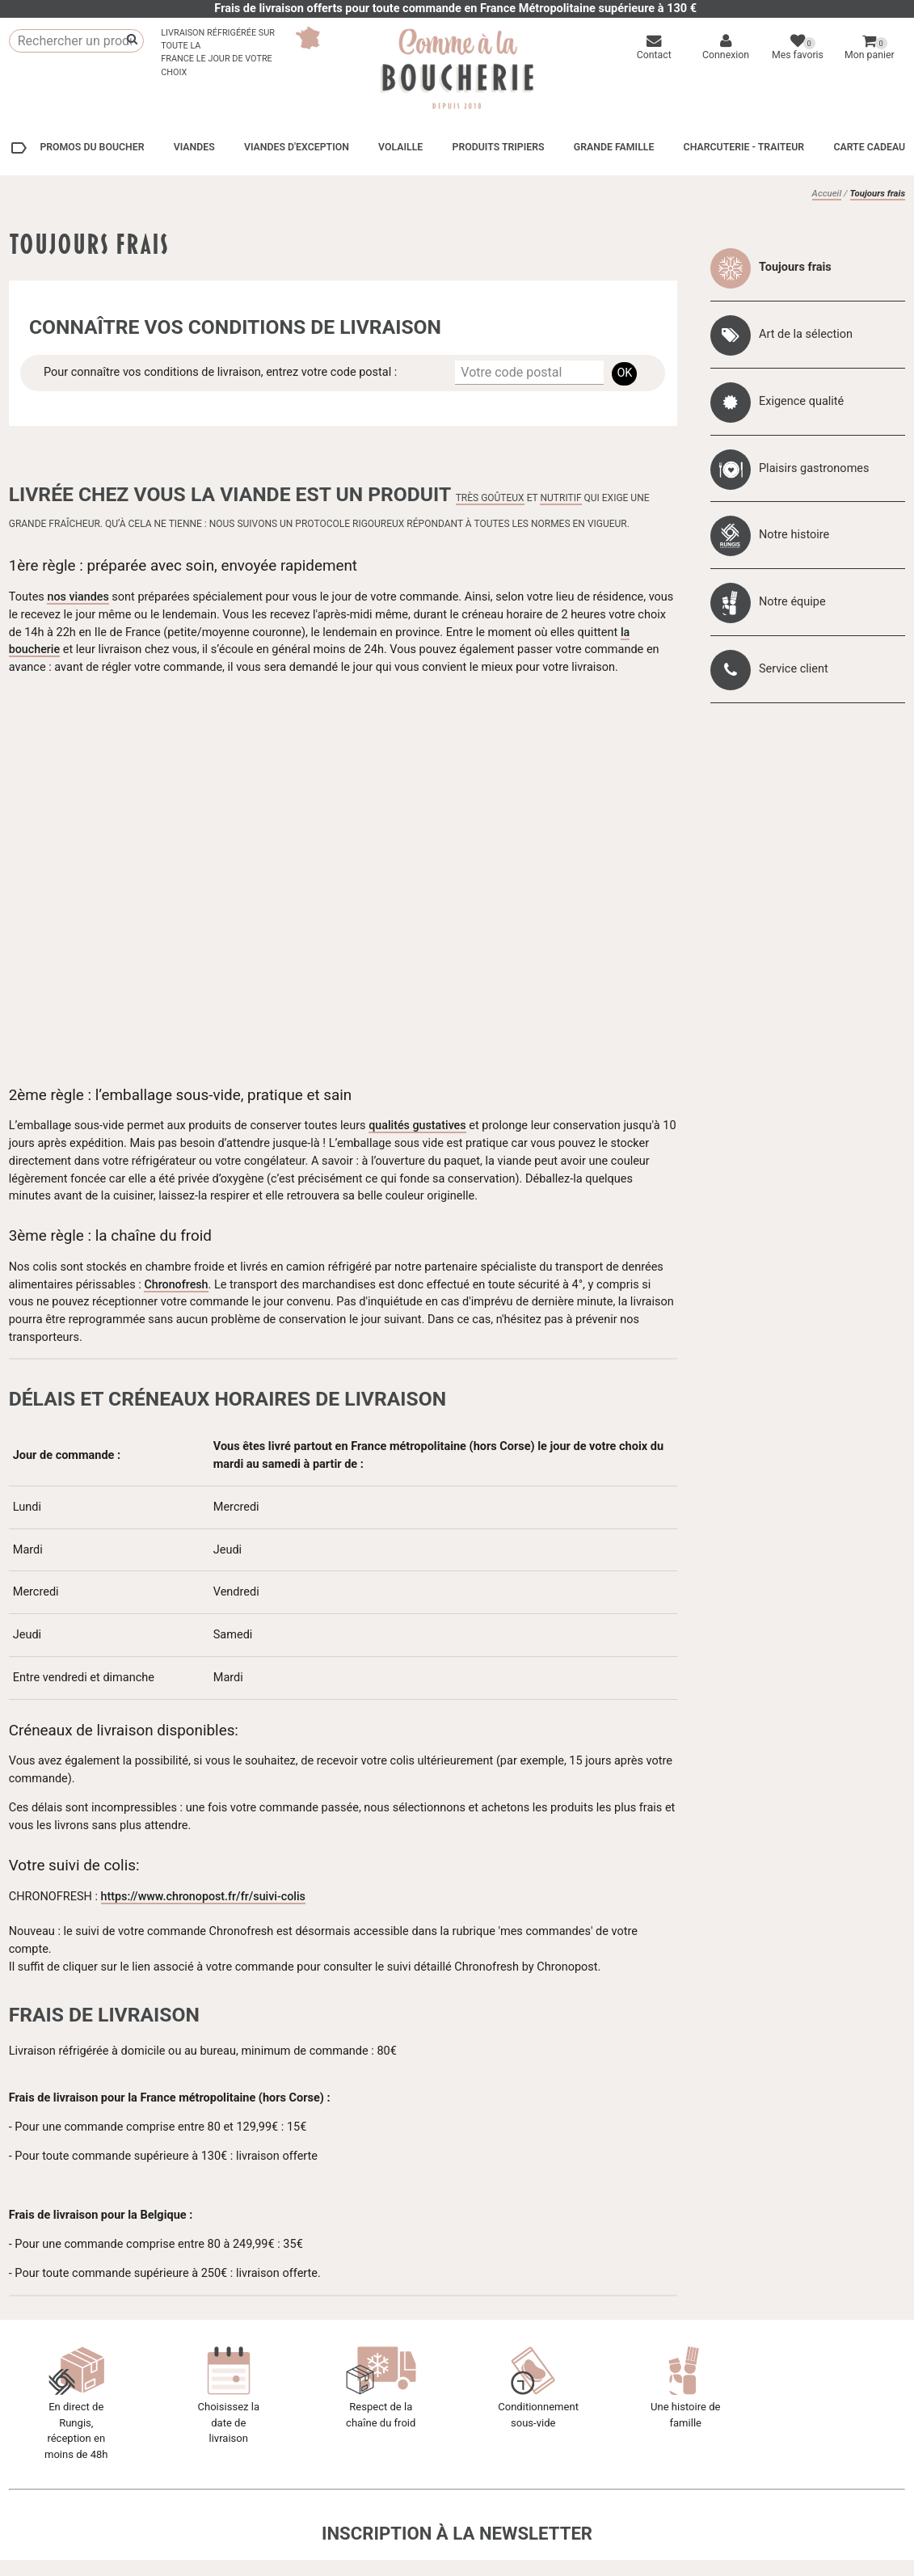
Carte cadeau (869, 147)
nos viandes (78, 597)
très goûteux (490, 498)
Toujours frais (795, 267)
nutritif (560, 498)
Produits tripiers (498, 147)
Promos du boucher (77, 148)
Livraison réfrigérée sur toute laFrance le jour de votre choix (218, 52)
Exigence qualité (801, 401)
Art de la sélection (806, 334)
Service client (793, 669)
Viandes (194, 147)
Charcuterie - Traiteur (744, 147)
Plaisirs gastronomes (814, 468)
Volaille (400, 147)
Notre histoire (794, 535)
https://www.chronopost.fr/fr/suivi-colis (205, 1897)
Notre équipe (792, 602)
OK (624, 373)
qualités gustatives (418, 1125)
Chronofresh (176, 1285)
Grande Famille (614, 147)
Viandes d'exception (296, 147)
